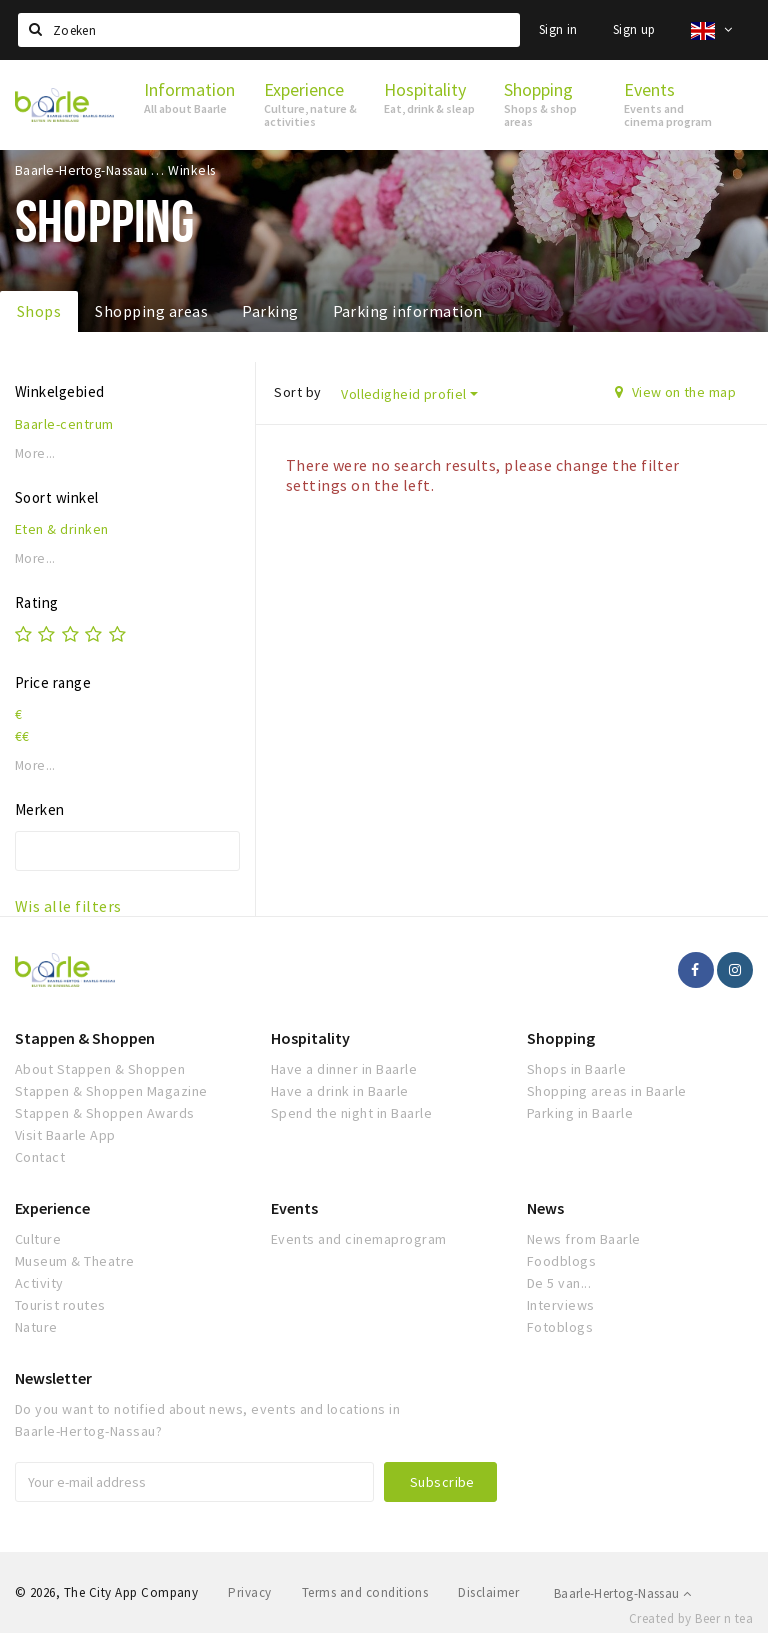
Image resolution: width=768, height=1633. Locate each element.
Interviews (561, 1305)
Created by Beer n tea (691, 1618)
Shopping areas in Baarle (607, 1091)
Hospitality (310, 1038)
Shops (39, 311)
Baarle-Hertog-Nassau (623, 1593)
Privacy (249, 1592)
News (545, 1208)
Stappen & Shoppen (85, 1038)
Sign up (634, 29)
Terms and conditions (365, 1592)
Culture (38, 1239)
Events (294, 1208)
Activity (39, 1283)
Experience (52, 1208)
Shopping (561, 1038)
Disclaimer (488, 1592)
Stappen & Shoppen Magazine (111, 1091)
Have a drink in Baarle (340, 1091)
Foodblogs (561, 1261)
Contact (40, 1157)
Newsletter (53, 1378)
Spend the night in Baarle (351, 1113)
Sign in (558, 29)
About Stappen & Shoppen (100, 1069)
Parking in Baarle (580, 1113)
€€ (22, 736)
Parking (270, 311)
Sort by (297, 392)
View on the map (675, 392)
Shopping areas (151, 311)
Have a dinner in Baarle (344, 1069)
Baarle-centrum (64, 424)
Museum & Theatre (75, 1261)
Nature (36, 1327)
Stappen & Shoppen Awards (105, 1113)
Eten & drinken (62, 529)
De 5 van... (559, 1283)
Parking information (408, 311)
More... (35, 453)
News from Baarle (584, 1239)
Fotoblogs (560, 1327)
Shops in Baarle (576, 1069)
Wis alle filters (68, 906)
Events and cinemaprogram (359, 1239)
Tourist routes (60, 1305)
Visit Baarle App (65, 1135)
